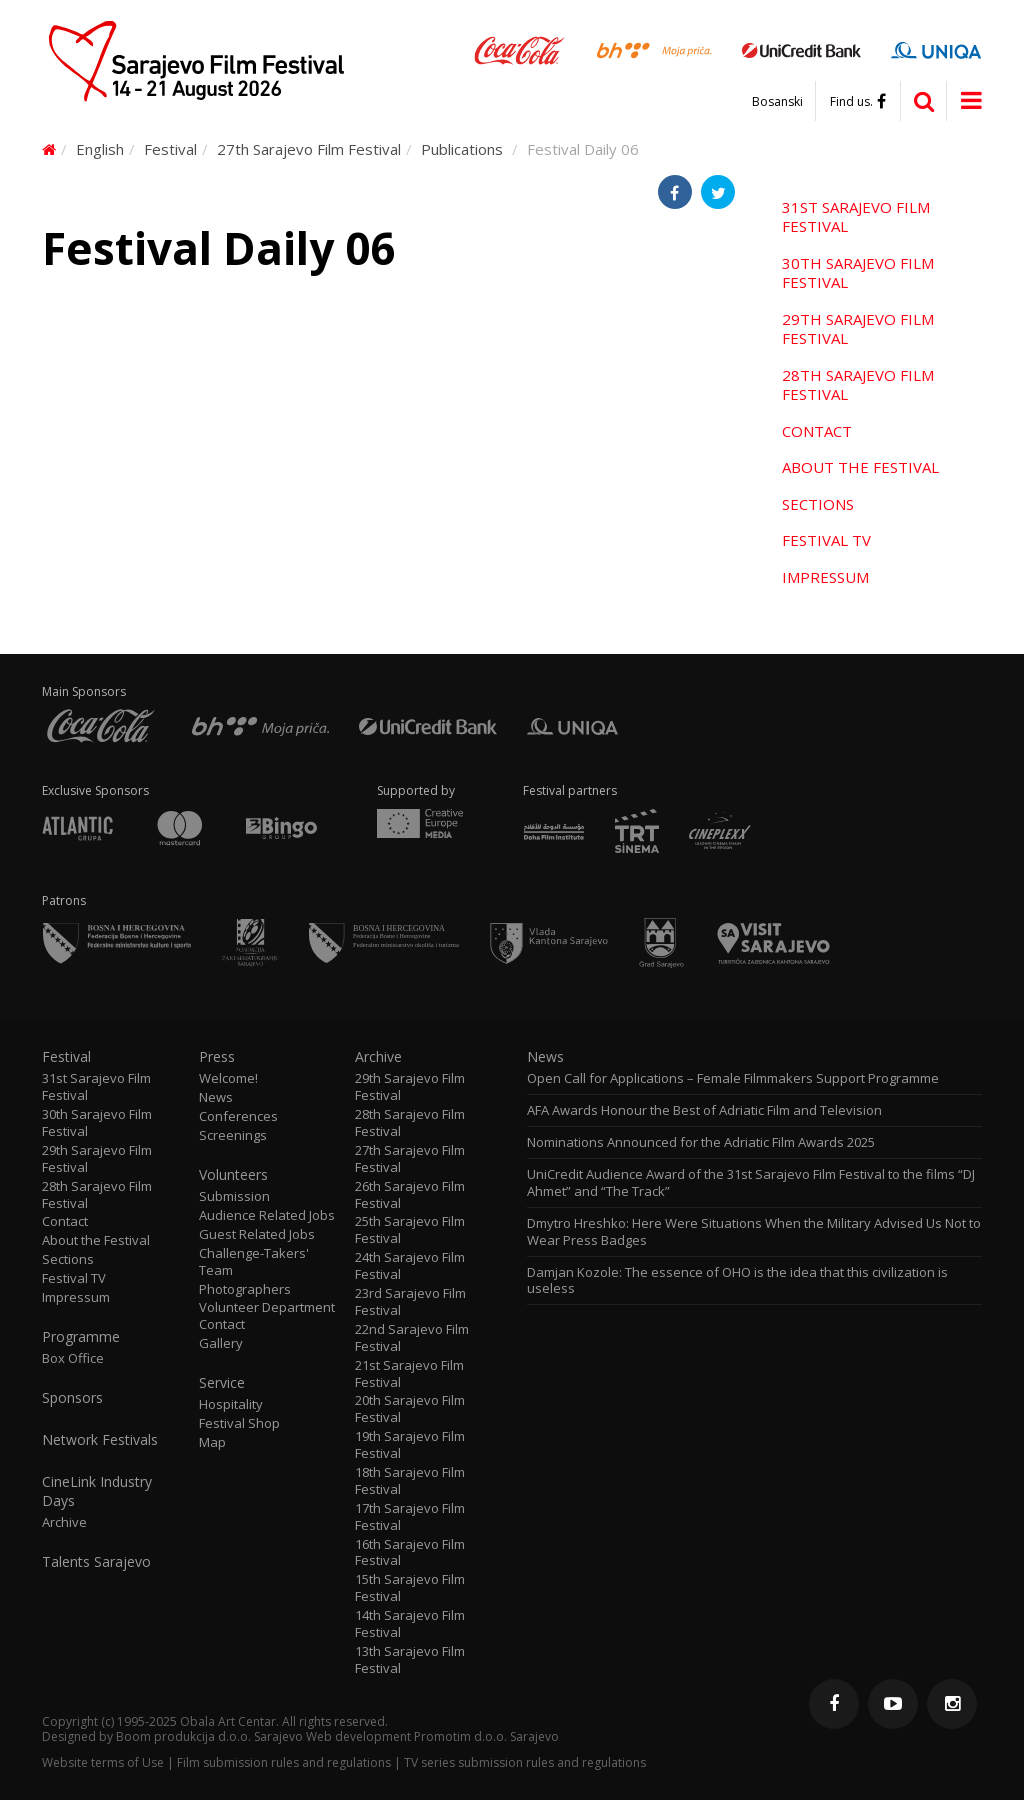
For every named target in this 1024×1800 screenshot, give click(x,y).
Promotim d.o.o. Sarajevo (486, 1736)
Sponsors (72, 1398)
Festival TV (826, 540)
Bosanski (777, 102)
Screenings (233, 1135)
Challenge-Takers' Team (254, 1262)
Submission (234, 1196)
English (100, 149)
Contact (817, 431)
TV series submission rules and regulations (525, 1762)
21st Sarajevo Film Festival (409, 1374)
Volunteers (233, 1175)
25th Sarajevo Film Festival (410, 1230)
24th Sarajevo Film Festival (410, 1266)
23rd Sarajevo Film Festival (410, 1302)
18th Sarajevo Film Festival (410, 1481)
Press (217, 1057)
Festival (170, 149)
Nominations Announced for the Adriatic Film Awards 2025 (701, 1142)
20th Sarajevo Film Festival (410, 1409)
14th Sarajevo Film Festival (410, 1624)
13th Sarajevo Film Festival (410, 1660)
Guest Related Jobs (257, 1234)
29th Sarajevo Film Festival (858, 329)
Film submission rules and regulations (284, 1762)
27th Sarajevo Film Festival (309, 149)
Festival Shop (239, 1423)
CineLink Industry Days (97, 1491)
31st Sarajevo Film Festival (856, 217)
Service (222, 1383)
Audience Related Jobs (267, 1215)
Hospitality (231, 1404)
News (216, 1097)
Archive (64, 1522)
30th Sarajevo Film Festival (858, 273)
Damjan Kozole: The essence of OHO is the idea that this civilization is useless (737, 1281)
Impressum (825, 577)
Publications (462, 149)
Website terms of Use (103, 1762)
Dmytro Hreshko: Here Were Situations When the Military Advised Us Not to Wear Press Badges (754, 1232)
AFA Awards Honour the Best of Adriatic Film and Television (706, 1110)
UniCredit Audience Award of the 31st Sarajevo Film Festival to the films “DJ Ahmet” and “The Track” (751, 1183)
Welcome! (228, 1078)
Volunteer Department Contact (267, 1316)
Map (212, 1442)
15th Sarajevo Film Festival (410, 1588)
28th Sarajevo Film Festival (858, 385)
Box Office (73, 1358)
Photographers (245, 1289)
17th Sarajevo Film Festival (410, 1517)
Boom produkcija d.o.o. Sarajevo (209, 1736)
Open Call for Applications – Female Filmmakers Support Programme (733, 1078)
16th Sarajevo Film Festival (410, 1553)
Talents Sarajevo (96, 1562)
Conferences (238, 1116)
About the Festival (860, 467)
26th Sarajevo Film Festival (410, 1195)
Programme (81, 1337)
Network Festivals (100, 1440)
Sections (818, 504)
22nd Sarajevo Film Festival (412, 1338)
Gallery (221, 1343)
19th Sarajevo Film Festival (410, 1445)
